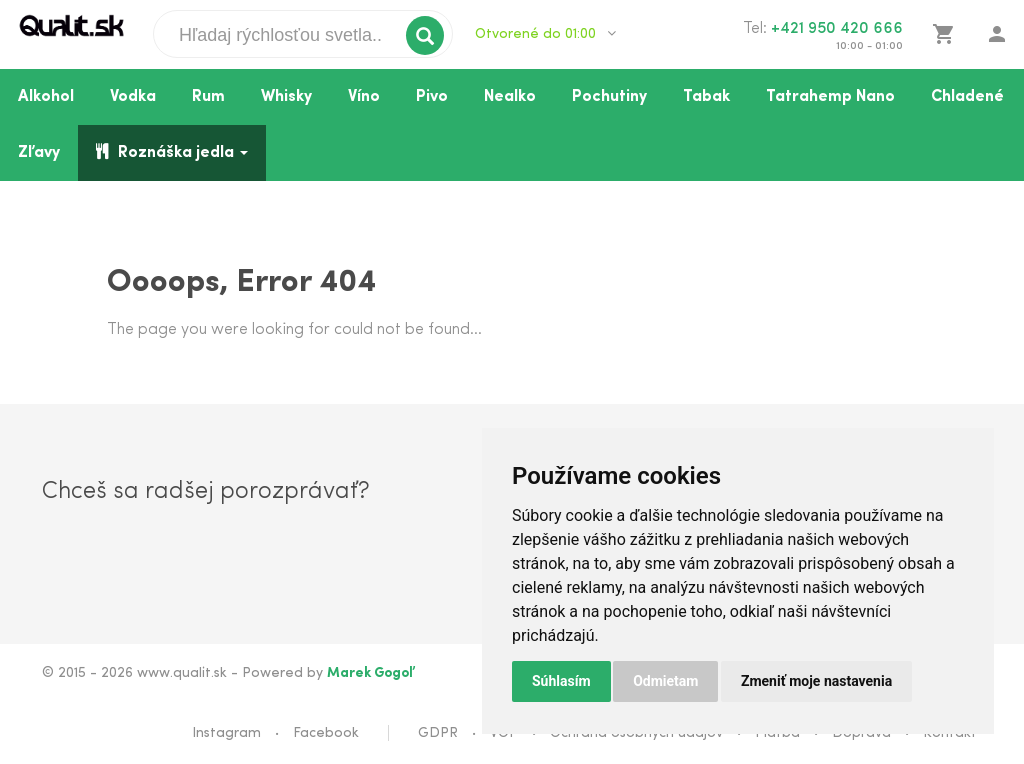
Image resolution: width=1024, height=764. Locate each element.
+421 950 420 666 (837, 29)
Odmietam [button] (665, 681)
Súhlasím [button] (561, 681)
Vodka (133, 97)
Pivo (432, 97)
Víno (364, 97)
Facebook (326, 733)
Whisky (286, 97)
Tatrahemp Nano (830, 97)
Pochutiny (609, 97)
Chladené (967, 97)
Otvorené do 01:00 (545, 34)
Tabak (706, 97)
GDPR (438, 733)
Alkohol (46, 97)
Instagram (226, 733)
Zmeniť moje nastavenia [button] (816, 681)
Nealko (510, 97)
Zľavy (39, 153)
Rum (208, 97)
